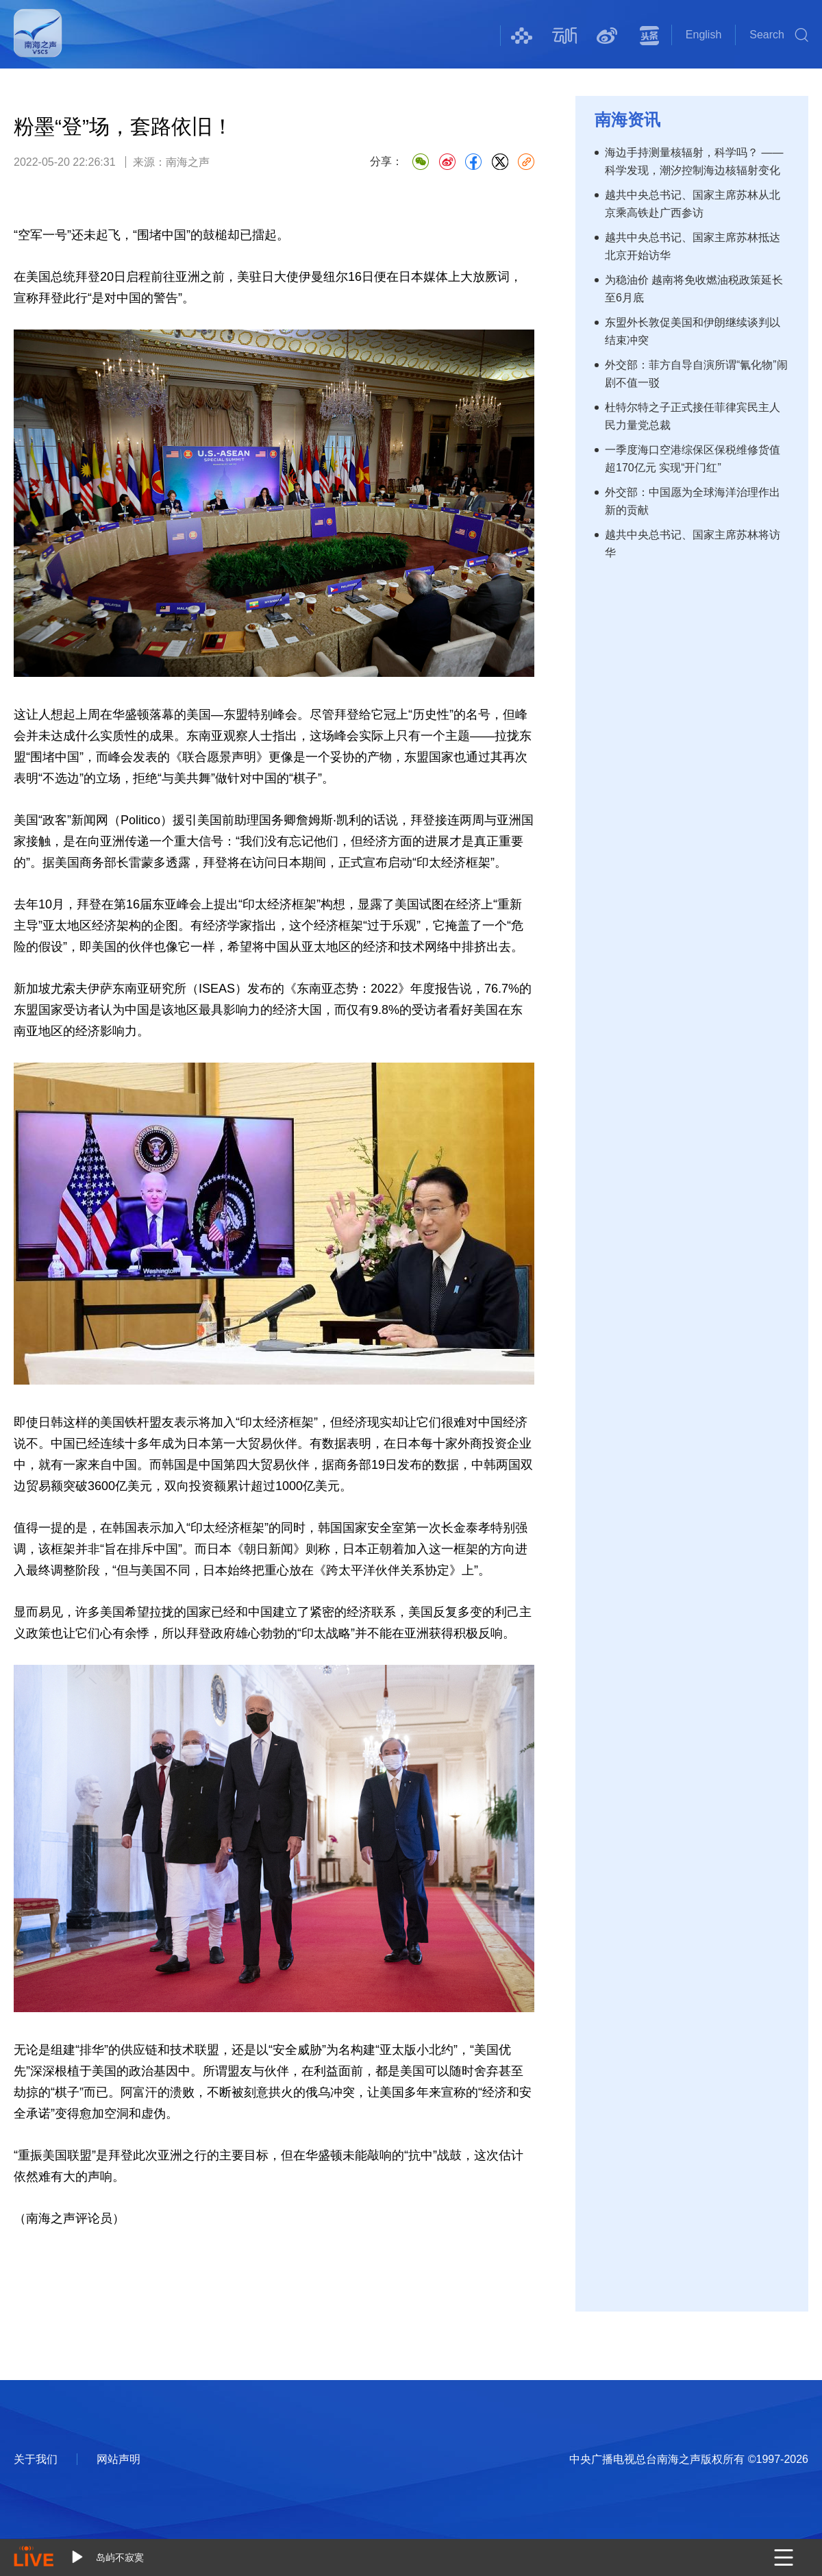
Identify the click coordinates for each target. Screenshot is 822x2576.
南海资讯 (627, 119)
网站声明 (118, 2459)
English (703, 34)
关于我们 (36, 2459)
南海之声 (38, 42)
